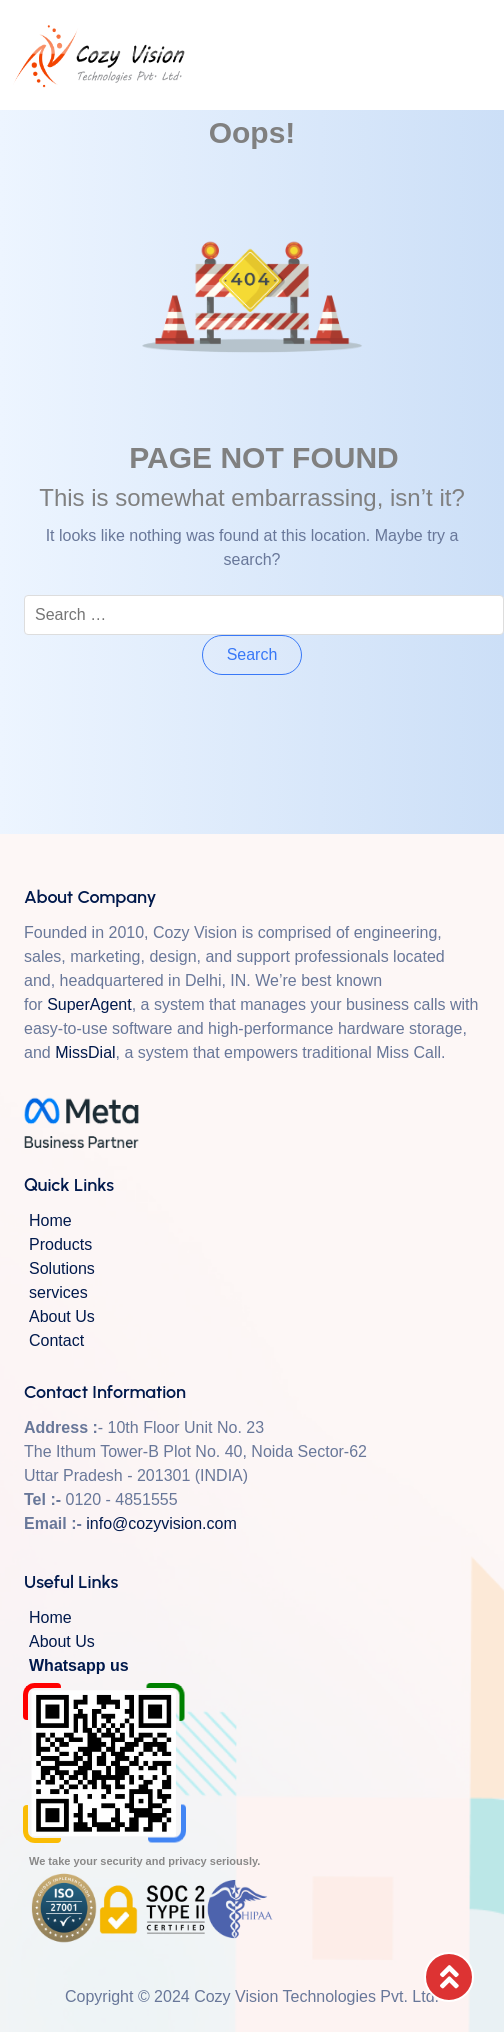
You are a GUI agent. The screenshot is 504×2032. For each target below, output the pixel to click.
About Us (62, 1316)
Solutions (62, 1268)
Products (60, 1244)
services (58, 1292)
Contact (56, 1340)
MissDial (85, 1052)
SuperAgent (89, 1004)
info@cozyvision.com (161, 1523)
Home (50, 1220)
